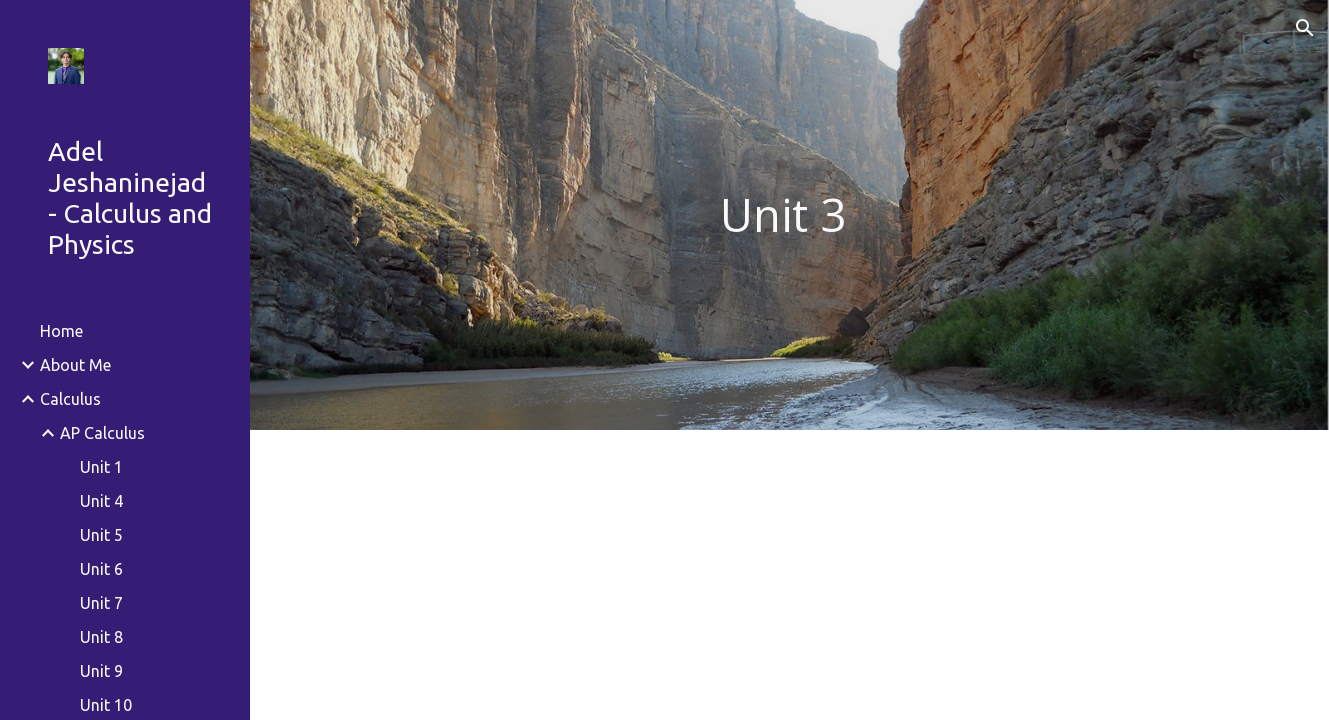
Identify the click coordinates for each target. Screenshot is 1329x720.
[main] (789, 215)
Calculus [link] (70, 399)
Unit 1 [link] (101, 467)
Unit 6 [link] (101, 569)
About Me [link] (75, 365)
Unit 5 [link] (101, 535)
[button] (1305, 28)
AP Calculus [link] (102, 433)
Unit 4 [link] (101, 501)
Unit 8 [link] (101, 637)
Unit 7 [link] (101, 603)
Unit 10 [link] (106, 705)
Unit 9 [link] (101, 671)
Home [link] (61, 331)
